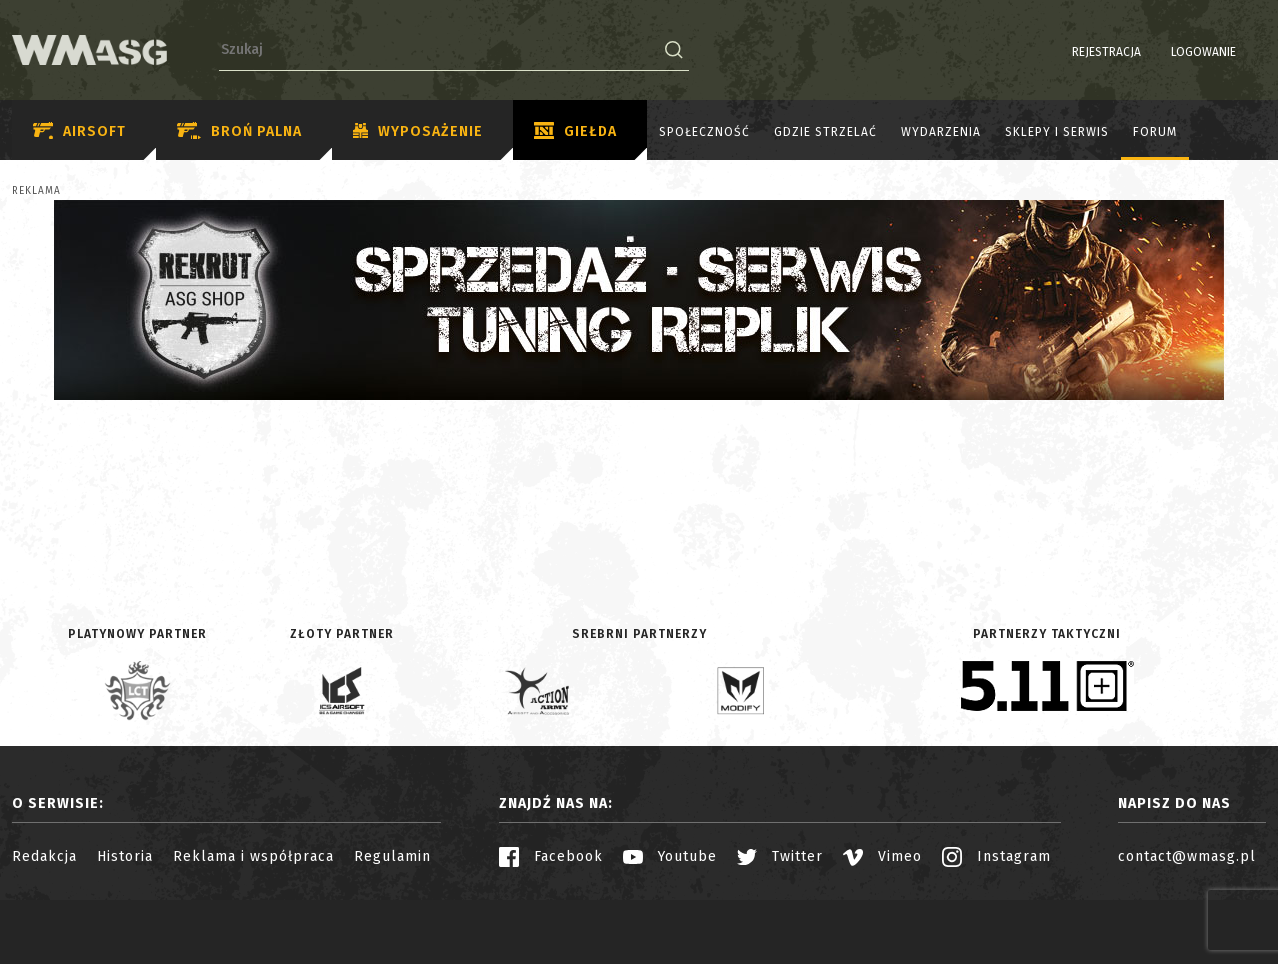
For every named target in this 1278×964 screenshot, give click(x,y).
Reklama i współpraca (253, 856)
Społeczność (704, 132)
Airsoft (79, 131)
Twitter (780, 856)
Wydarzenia (941, 132)
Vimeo (882, 856)
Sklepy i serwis (1057, 132)
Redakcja (44, 856)
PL (1227, 52)
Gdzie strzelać (825, 132)
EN (1253, 52)
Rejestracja (1055, 52)
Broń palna (239, 131)
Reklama (36, 191)
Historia (125, 856)
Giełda (575, 132)
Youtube (670, 856)
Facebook (551, 856)
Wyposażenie (418, 132)
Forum (1155, 132)
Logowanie (1152, 52)
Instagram (996, 856)
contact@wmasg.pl (1187, 856)
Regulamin (392, 856)
